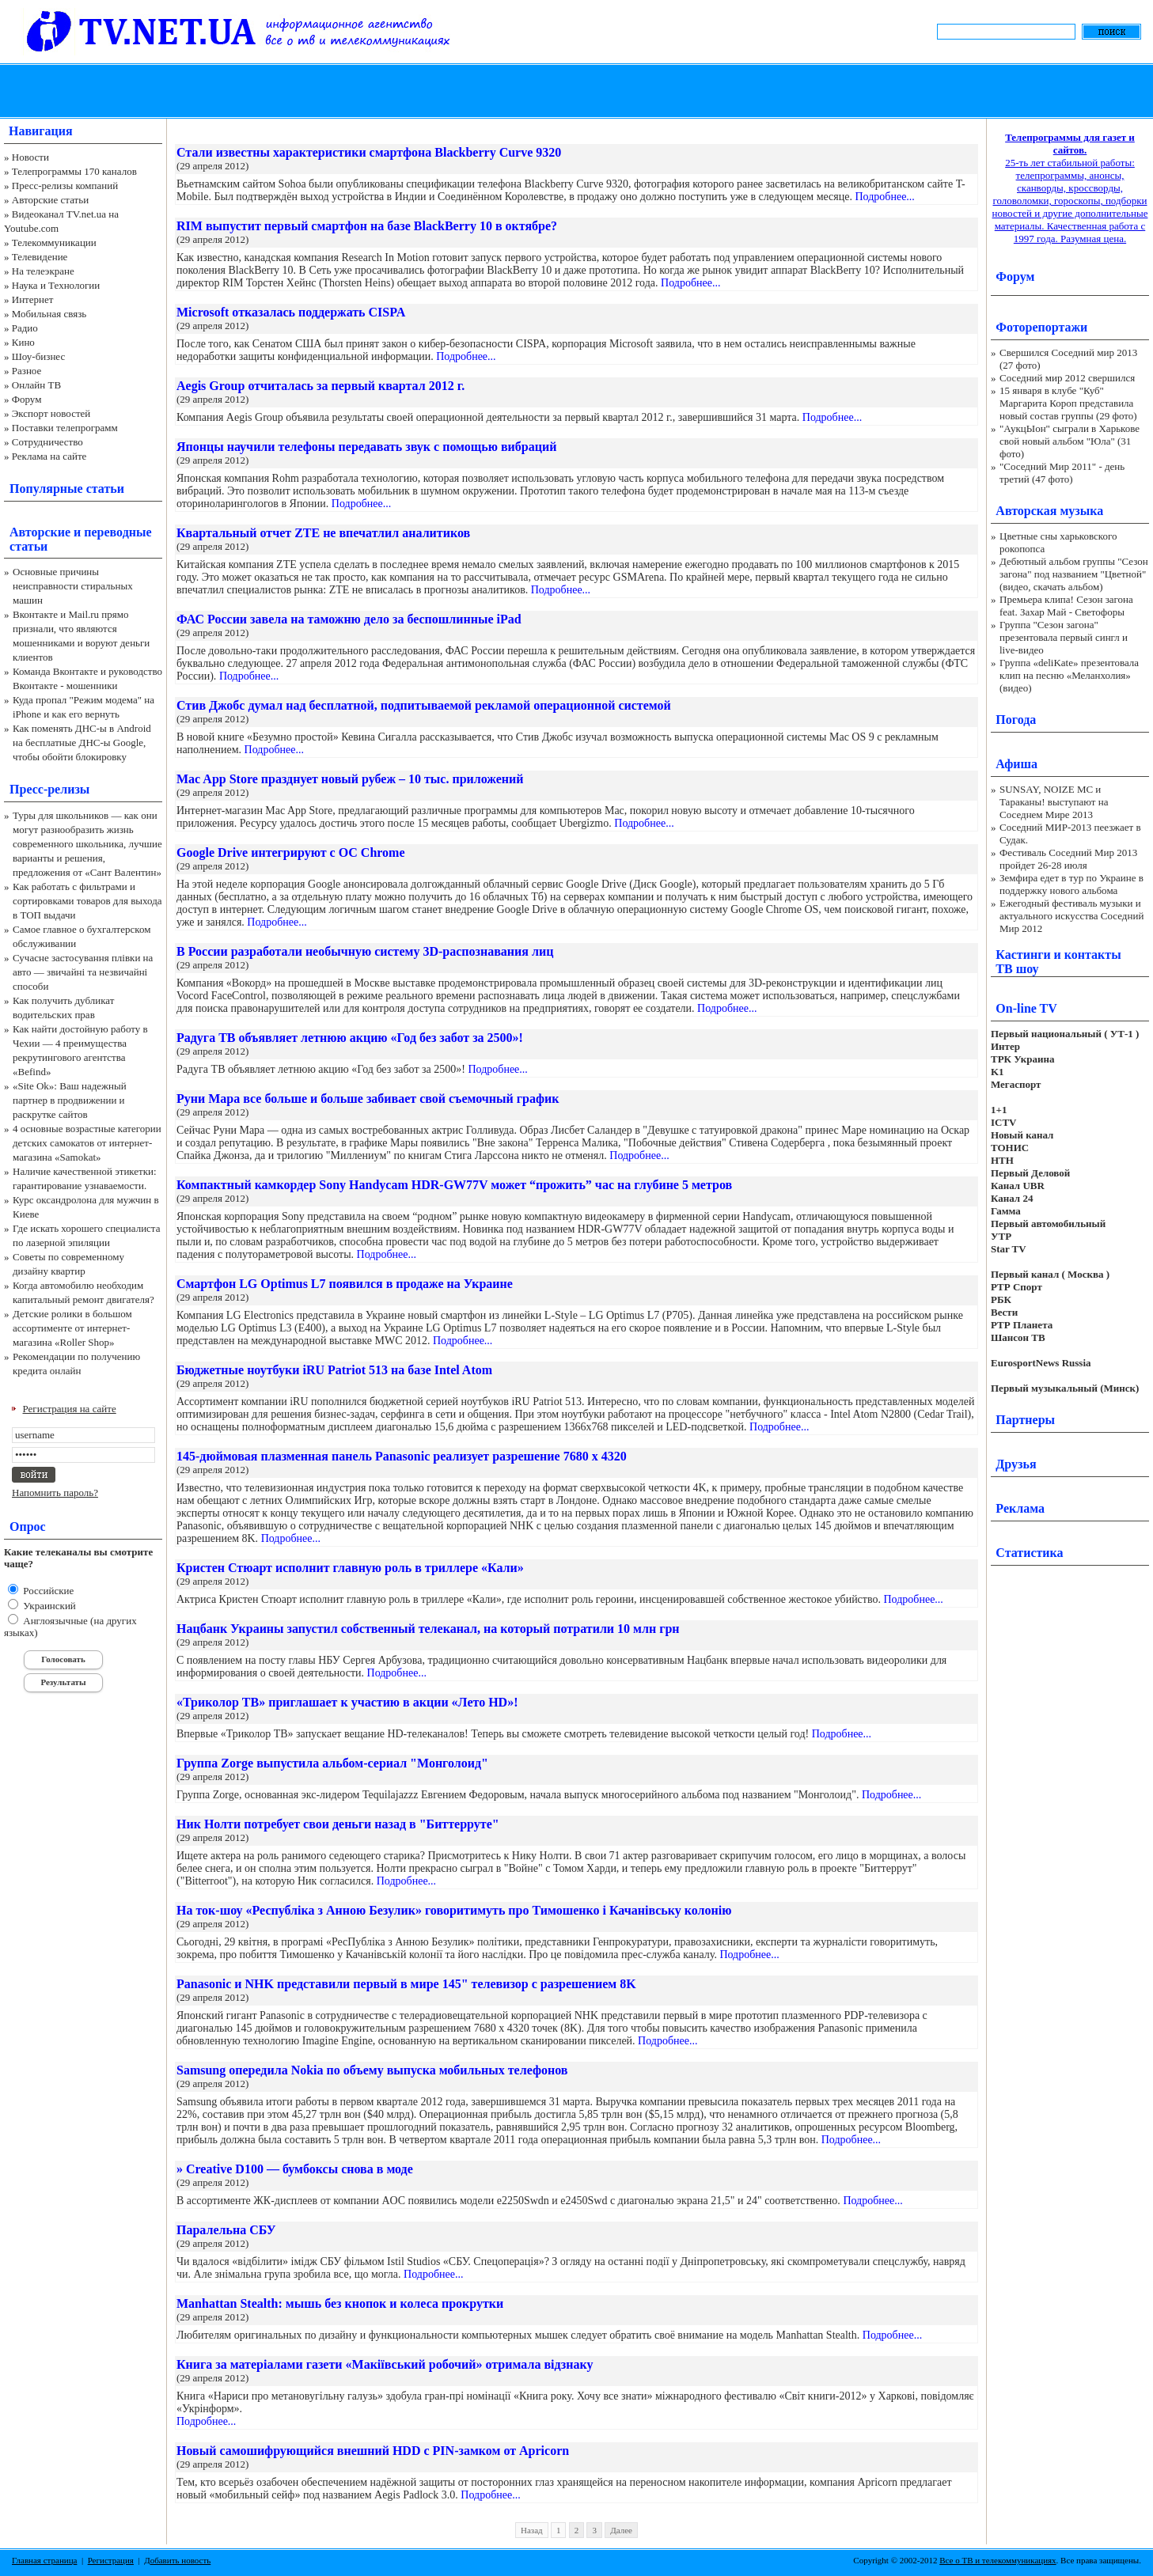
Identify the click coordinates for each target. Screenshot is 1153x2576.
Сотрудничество (47, 442)
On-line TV (1026, 1008)
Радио (25, 328)
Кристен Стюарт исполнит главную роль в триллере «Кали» (350, 1567)
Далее (621, 2530)
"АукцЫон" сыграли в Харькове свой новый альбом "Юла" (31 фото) (1069, 441)
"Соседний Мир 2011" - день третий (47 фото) (1062, 472)
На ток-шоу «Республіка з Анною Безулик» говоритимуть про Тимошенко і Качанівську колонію (453, 1910)
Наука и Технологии (56, 285)
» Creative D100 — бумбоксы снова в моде (294, 2169)
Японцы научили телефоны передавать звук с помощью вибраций (366, 446)
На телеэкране (43, 271)
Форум (27, 399)
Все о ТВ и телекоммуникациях (997, 2560)
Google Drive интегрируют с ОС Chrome (290, 852)
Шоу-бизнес (38, 356)
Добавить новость (177, 2560)
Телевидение (40, 257)
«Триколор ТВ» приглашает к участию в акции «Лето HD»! (347, 1702)
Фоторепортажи (1041, 327)
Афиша (1016, 764)
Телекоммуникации (54, 242)
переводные (117, 532)
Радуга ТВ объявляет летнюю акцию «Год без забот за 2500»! (349, 1037)
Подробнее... (884, 197)
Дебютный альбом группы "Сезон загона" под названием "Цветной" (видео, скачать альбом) (1073, 574)
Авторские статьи (50, 200)
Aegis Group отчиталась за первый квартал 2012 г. (320, 385)
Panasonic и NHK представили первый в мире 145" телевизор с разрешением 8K (406, 1984)
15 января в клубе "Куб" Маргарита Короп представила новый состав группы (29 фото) (1068, 403)
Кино (23, 342)
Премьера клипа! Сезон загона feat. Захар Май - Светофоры (1066, 605)
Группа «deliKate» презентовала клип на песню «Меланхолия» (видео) (1069, 675)
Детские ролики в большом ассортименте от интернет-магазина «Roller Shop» (72, 1328)
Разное (27, 371)
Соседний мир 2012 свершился (1067, 378)
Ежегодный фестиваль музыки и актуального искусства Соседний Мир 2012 (1071, 915)
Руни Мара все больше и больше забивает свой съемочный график (367, 1098)
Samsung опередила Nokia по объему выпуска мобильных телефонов (371, 2070)
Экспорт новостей (51, 413)
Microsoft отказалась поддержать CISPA (290, 312)
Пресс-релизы (49, 789)
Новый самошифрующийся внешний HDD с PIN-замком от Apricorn (372, 2450)
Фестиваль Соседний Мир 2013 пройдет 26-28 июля (1068, 859)
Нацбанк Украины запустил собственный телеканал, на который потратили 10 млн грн (428, 1628)
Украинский (48, 1606)
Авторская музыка (1049, 510)
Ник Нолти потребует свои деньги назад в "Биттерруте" (337, 1824)
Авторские (39, 532)
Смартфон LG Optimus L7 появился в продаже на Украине (344, 1283)
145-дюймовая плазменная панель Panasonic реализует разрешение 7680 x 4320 (401, 1456)
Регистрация (111, 2560)
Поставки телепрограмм (65, 428)
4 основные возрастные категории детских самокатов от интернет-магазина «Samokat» (87, 1143)
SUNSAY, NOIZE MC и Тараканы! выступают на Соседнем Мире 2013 (1053, 801)
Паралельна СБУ (226, 2230)
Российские (47, 1591)
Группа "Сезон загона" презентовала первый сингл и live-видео (1063, 637)
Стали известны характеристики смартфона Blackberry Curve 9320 (368, 152)
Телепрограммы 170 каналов (74, 171)
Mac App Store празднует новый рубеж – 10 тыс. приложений (350, 779)
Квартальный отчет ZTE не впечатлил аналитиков (323, 533)
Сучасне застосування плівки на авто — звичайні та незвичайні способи (83, 972)
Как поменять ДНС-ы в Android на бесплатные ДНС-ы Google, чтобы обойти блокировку (82, 742)
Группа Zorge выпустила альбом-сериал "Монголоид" (332, 1763)
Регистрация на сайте (69, 1409)
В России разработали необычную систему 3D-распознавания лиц (364, 951)
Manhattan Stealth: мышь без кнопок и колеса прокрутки (339, 2303)
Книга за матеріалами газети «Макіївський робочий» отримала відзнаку (384, 2364)
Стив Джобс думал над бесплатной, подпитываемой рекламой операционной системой (423, 705)
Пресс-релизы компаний (65, 185)
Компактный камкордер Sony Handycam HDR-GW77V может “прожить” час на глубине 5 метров (454, 1184)
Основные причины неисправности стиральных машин (73, 586)
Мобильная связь (49, 314)
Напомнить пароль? (55, 1492)
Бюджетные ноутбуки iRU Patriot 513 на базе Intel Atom (334, 1370)
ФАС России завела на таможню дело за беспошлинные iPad (349, 619)
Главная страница (44, 2560)
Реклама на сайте (49, 456)
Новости (30, 157)
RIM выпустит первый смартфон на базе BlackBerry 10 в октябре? (366, 226)
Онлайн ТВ (36, 385)
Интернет (33, 299)
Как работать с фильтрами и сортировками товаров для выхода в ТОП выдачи (87, 901)
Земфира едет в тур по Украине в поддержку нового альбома (1071, 884)
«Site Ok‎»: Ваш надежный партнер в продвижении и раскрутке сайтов (70, 1100)
